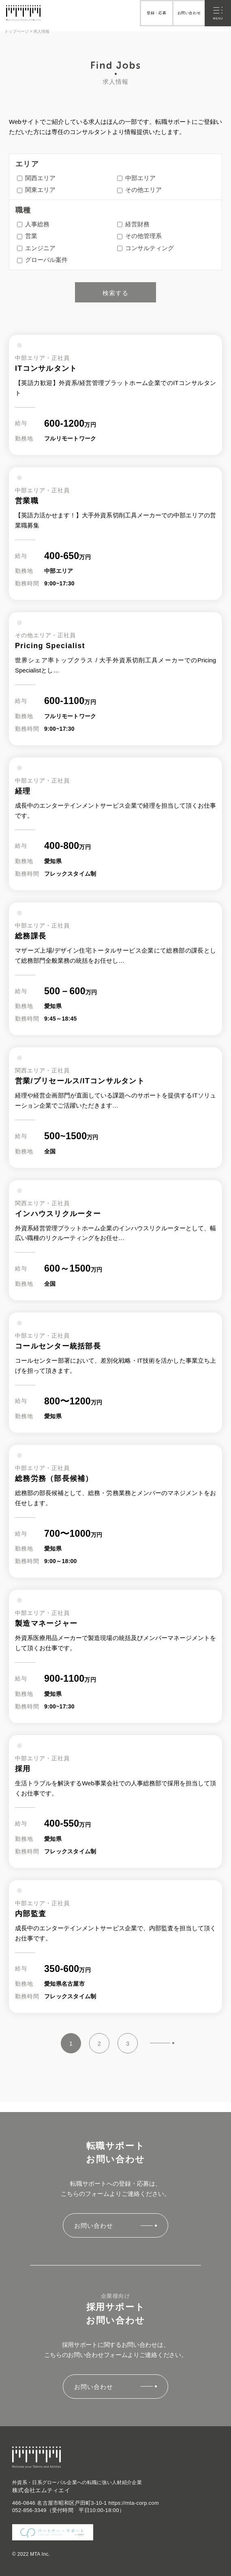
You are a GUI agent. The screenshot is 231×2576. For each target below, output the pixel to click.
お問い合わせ (189, 13)
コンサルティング (145, 248)
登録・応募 (156, 13)
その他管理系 (139, 235)
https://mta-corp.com (134, 2503)
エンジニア (36, 248)
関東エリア (36, 189)
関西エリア (36, 177)
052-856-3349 (29, 2510)
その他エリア (139, 189)
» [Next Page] (162, 2042)
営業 (27, 235)
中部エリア (136, 177)
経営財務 (133, 224)
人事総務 (33, 224)
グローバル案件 (42, 259)
